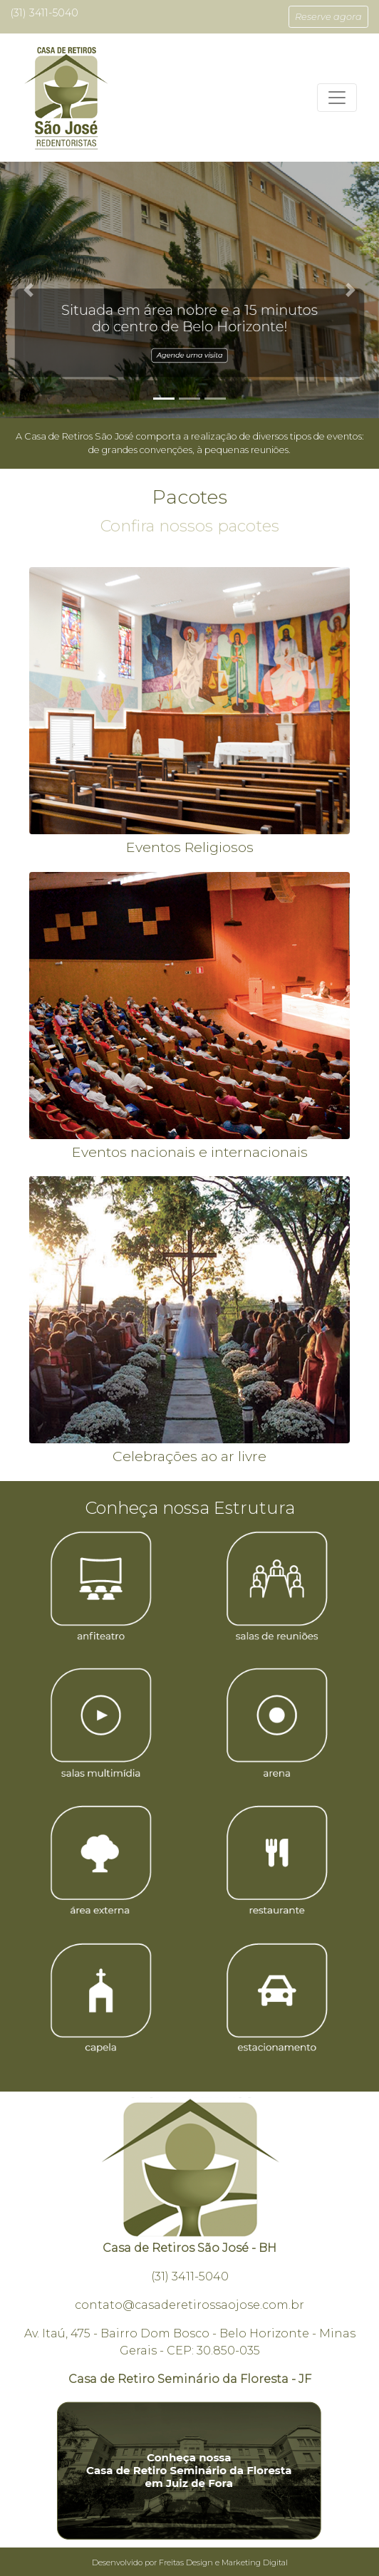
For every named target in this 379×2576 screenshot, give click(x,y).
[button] (328, 17)
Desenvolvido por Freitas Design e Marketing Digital (190, 2562)
